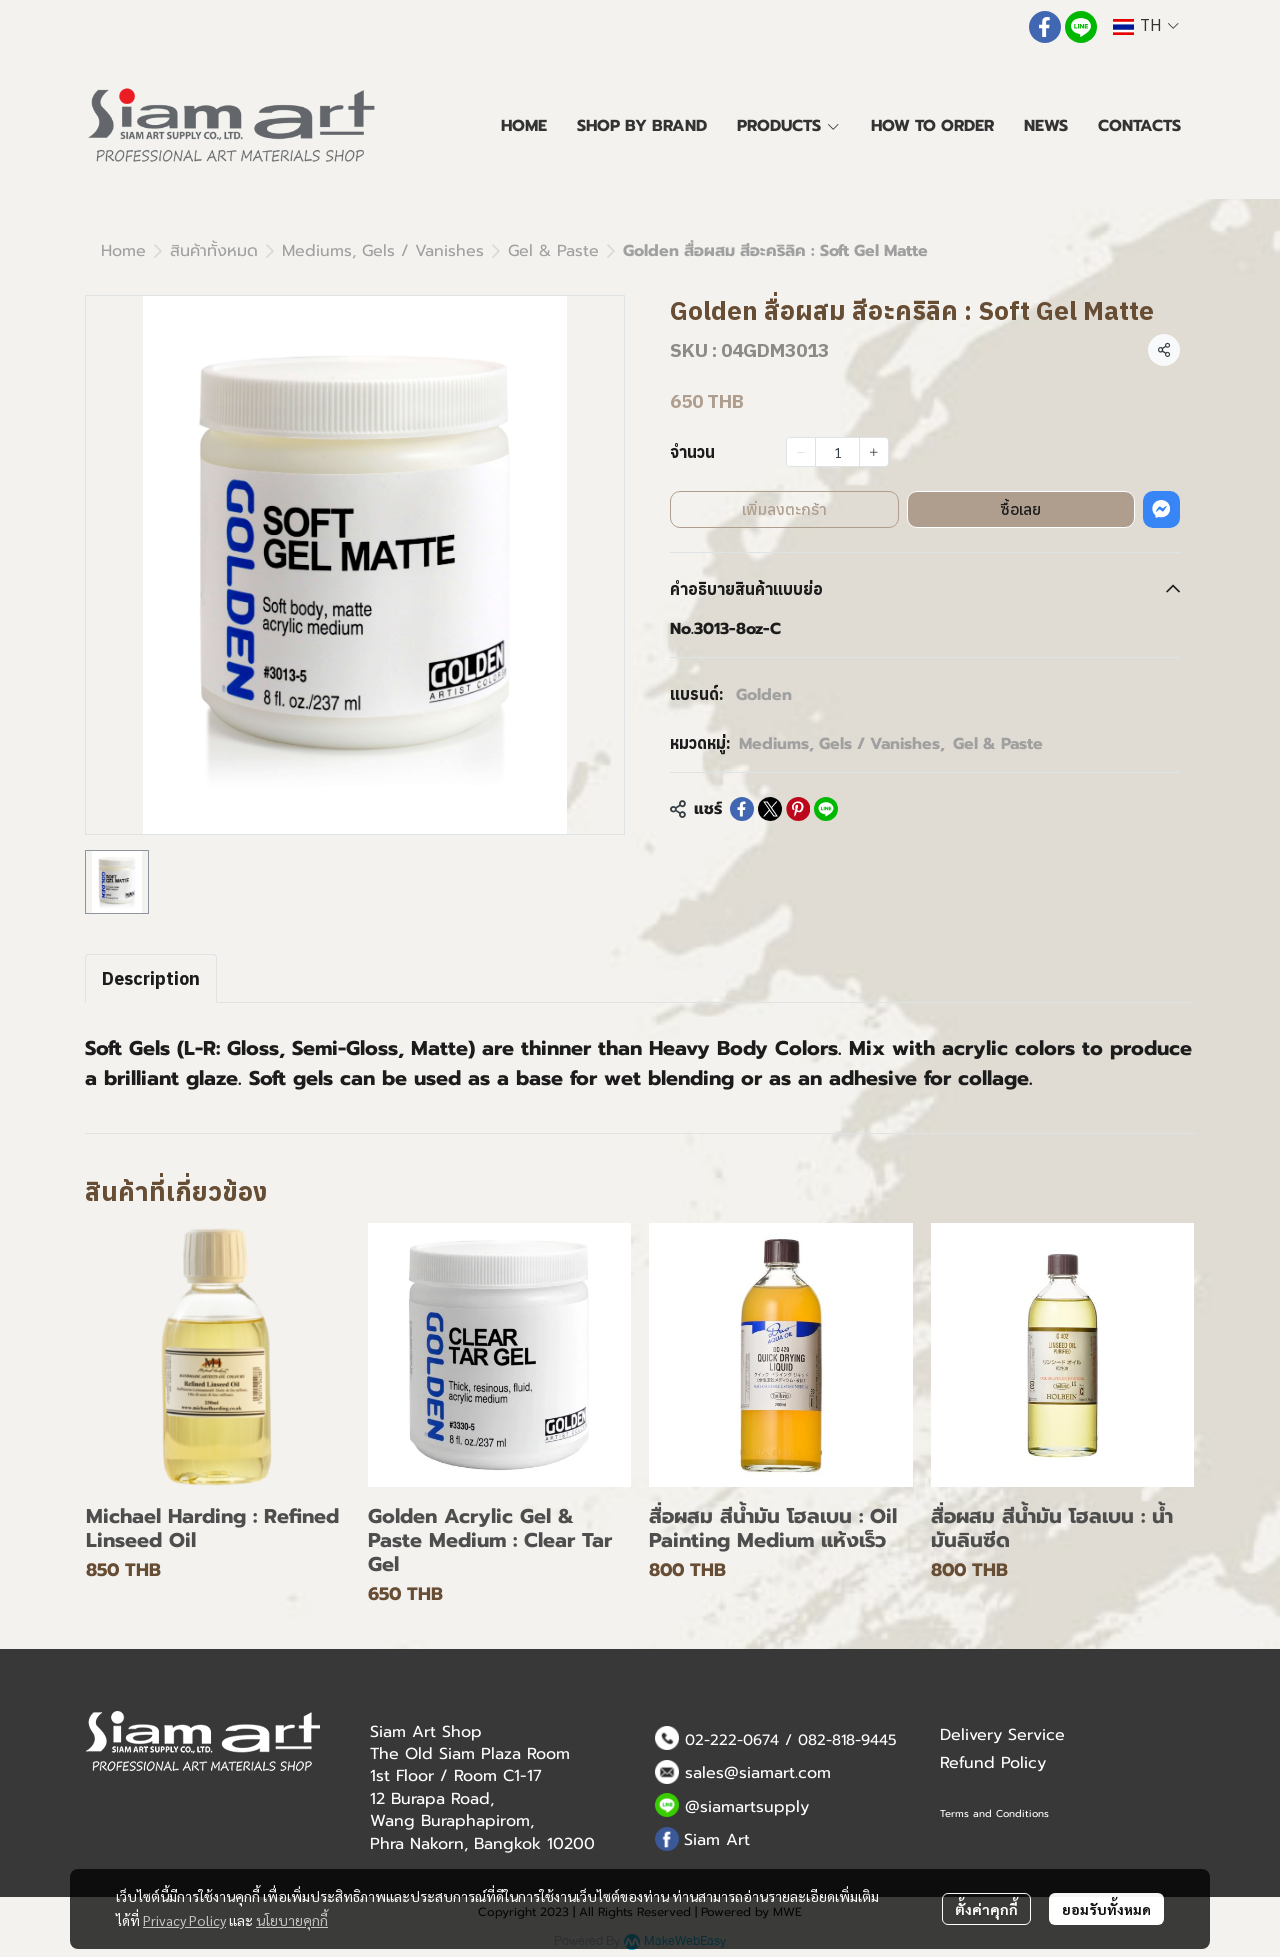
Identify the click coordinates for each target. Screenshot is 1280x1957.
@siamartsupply (747, 1807)
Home (123, 251)
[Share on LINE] (826, 809)
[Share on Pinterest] (798, 809)
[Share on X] (770, 809)
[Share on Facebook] (742, 809)
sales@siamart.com (758, 1773)
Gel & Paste (553, 251)
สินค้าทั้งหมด (214, 251)
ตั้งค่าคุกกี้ (986, 1909)
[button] (1146, 26)
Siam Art (717, 1840)
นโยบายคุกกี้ (292, 1920)
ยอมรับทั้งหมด (1106, 1909)
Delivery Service (1002, 1735)
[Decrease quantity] (801, 452)
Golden (764, 695)
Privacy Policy (184, 1920)
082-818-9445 (847, 1740)
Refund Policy (993, 1763)
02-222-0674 (732, 1740)
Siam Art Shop (426, 1732)
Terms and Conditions (994, 1813)
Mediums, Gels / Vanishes (383, 251)
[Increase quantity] (874, 452)
